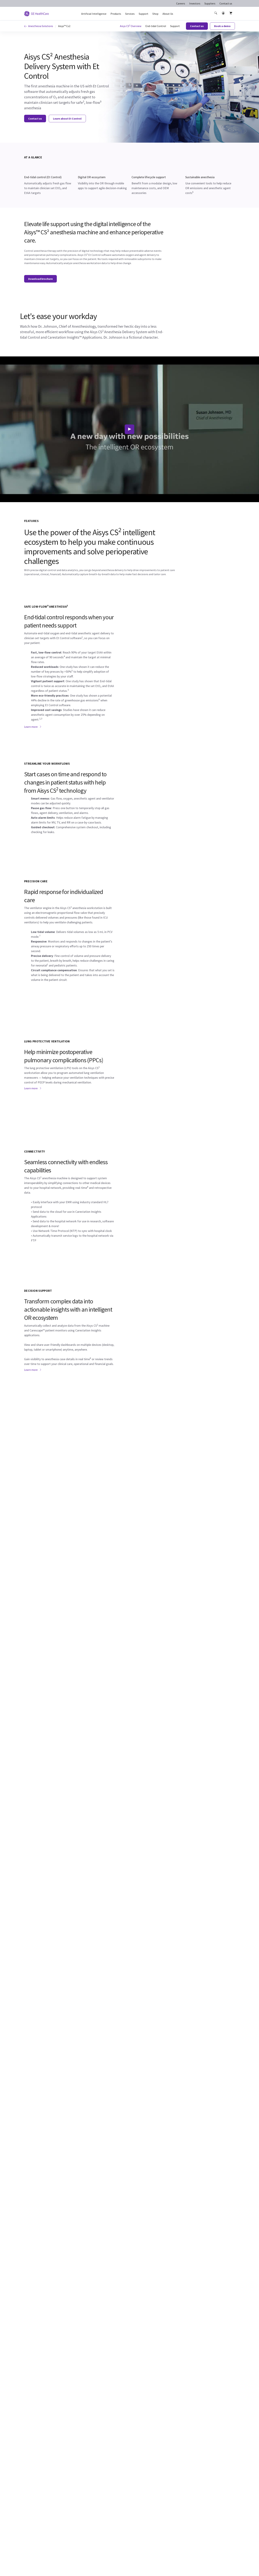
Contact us (225, 3)
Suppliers (209, 3)
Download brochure (40, 278)
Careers (180, 3)
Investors (194, 3)
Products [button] (116, 13)
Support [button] (143, 13)
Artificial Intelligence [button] (93, 13)
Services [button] (130, 13)
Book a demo (222, 26)
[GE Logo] (36, 13)
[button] (216, 16)
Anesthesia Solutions (38, 26)
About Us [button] (168, 13)
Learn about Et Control (67, 118)
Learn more (33, 726)
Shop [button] (155, 13)
